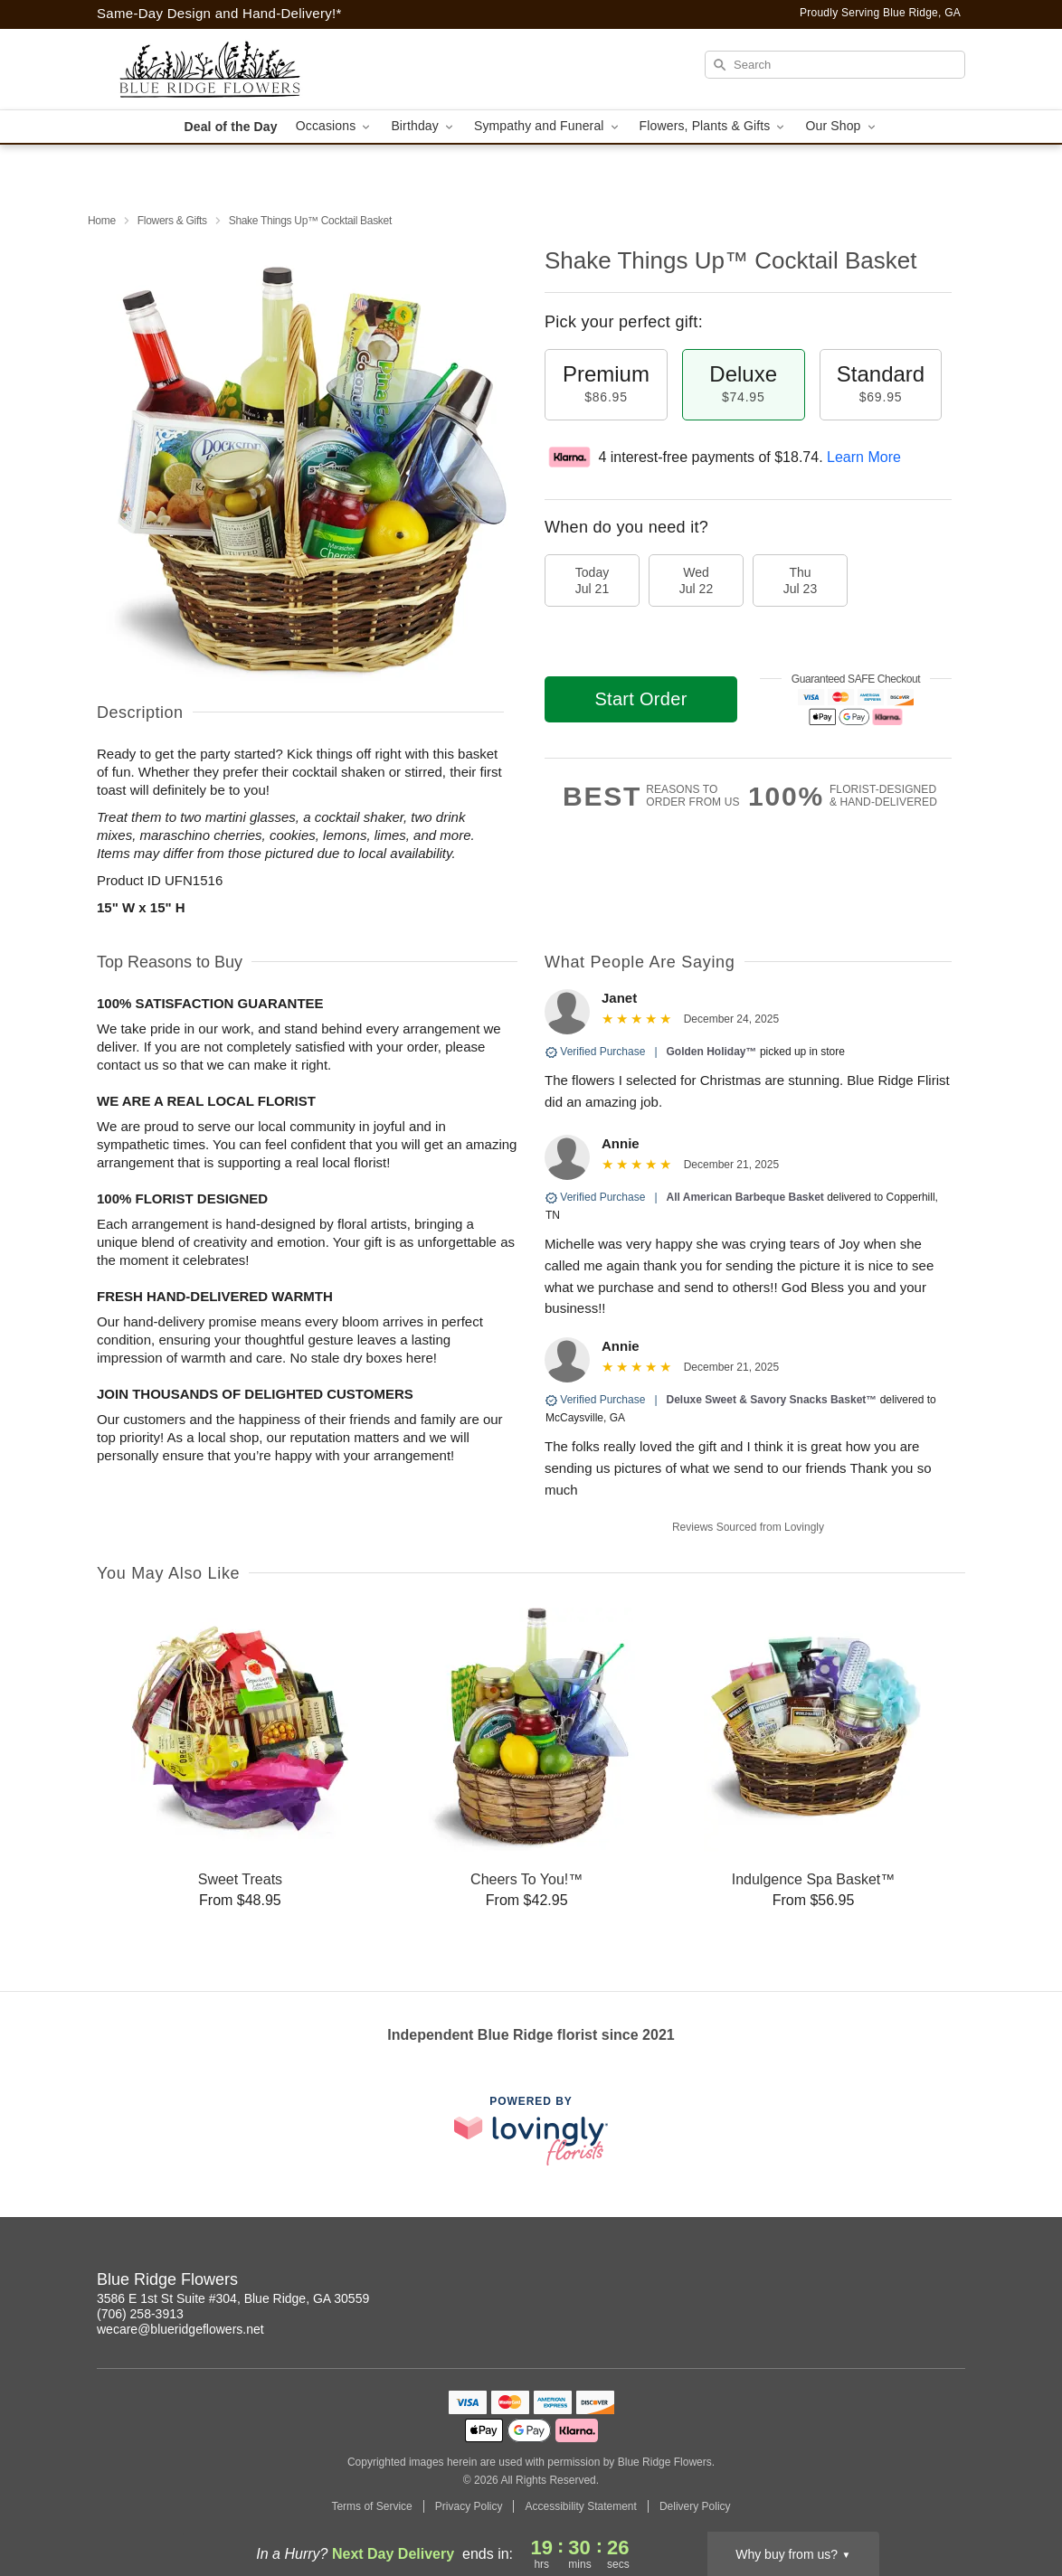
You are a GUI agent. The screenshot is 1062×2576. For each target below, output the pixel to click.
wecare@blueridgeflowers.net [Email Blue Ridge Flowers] (180, 2329)
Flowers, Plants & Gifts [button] (714, 126)
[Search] (835, 65)
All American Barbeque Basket (745, 1197)
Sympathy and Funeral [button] (547, 126)
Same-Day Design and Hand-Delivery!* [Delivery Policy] (219, 13)
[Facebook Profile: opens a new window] (952, 2282)
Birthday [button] (423, 126)
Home (102, 220)
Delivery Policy (695, 2506)
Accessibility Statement (580, 2506)
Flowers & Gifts (172, 220)
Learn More (864, 457)
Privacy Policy (469, 2506)
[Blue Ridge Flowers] (227, 69)
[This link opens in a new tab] (531, 2130)
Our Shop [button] (841, 126)
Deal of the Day (230, 126)
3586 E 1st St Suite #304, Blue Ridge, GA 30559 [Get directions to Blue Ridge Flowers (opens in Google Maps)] (233, 2298)
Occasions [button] (335, 126)
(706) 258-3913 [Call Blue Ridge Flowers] (140, 2314)
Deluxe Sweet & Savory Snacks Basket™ (772, 1399)
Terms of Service (371, 2506)
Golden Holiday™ (712, 1051)
